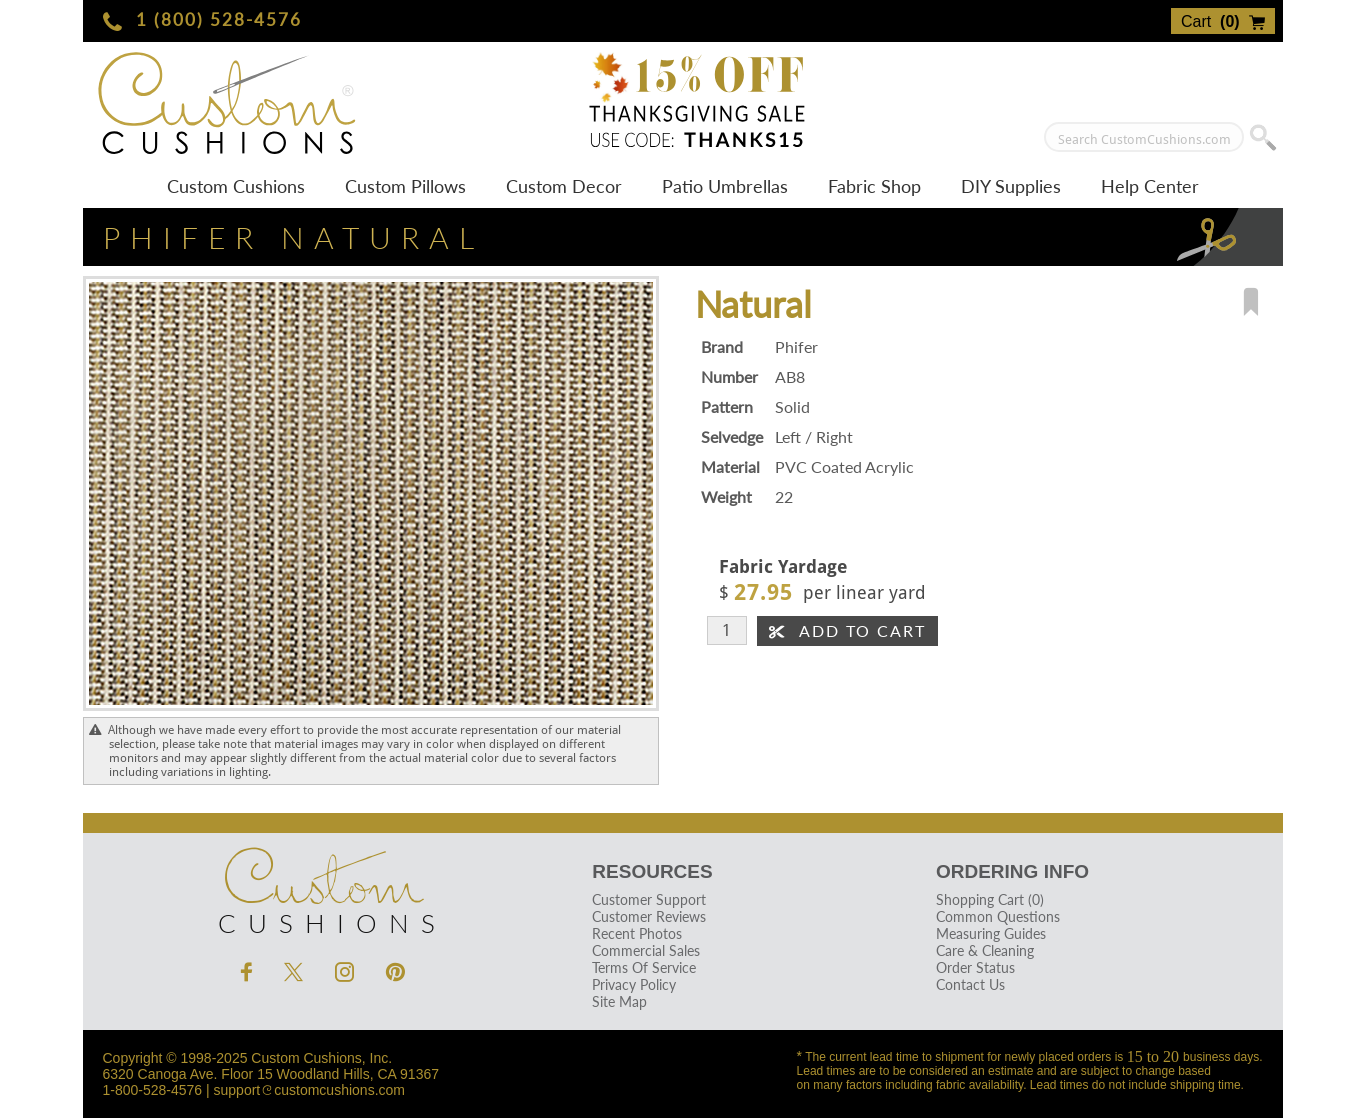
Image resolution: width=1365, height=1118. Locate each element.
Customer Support (649, 899)
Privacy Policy (634, 984)
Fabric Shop (874, 186)
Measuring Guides (991, 933)
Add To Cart (847, 630)
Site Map (619, 1001)
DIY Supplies (1011, 186)
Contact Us (970, 984)
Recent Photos (637, 933)
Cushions (323, 886)
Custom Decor (564, 186)
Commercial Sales (646, 950)
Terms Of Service (644, 967)
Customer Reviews (649, 916)
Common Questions (998, 916)
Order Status (975, 967)
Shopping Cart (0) (990, 899)
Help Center (1150, 186)
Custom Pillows (405, 186)
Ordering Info (1012, 871)
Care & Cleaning (985, 950)
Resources (652, 871)
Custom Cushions (236, 186)
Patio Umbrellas (725, 186)
